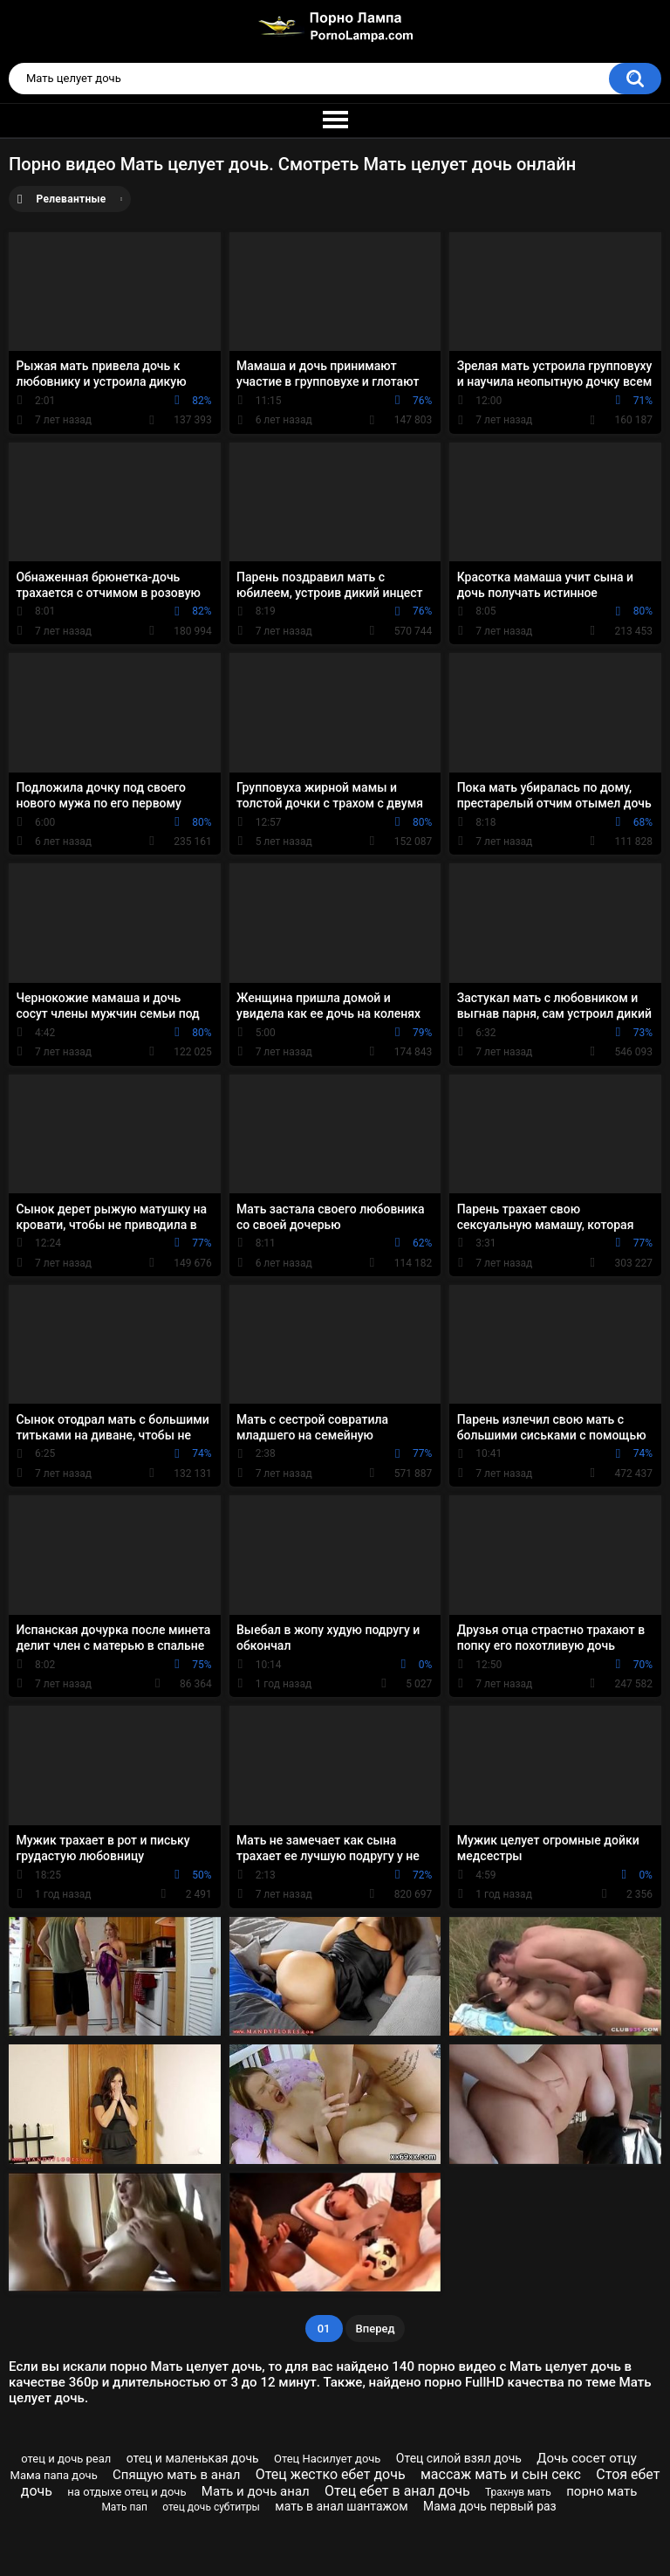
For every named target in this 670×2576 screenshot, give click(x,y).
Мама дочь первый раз (490, 2506)
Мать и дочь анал (256, 2491)
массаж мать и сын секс (500, 2474)
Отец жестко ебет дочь (331, 2474)
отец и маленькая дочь (192, 2458)
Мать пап (124, 2507)
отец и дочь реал (66, 2458)
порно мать (601, 2491)
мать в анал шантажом (341, 2506)
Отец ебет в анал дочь (397, 2491)
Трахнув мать (518, 2492)
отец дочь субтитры (211, 2507)
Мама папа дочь (54, 2475)
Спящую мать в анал (176, 2475)
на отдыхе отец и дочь (126, 2491)
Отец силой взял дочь (459, 2458)
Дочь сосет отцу (587, 2458)
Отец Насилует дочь (327, 2458)
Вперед (375, 2328)
